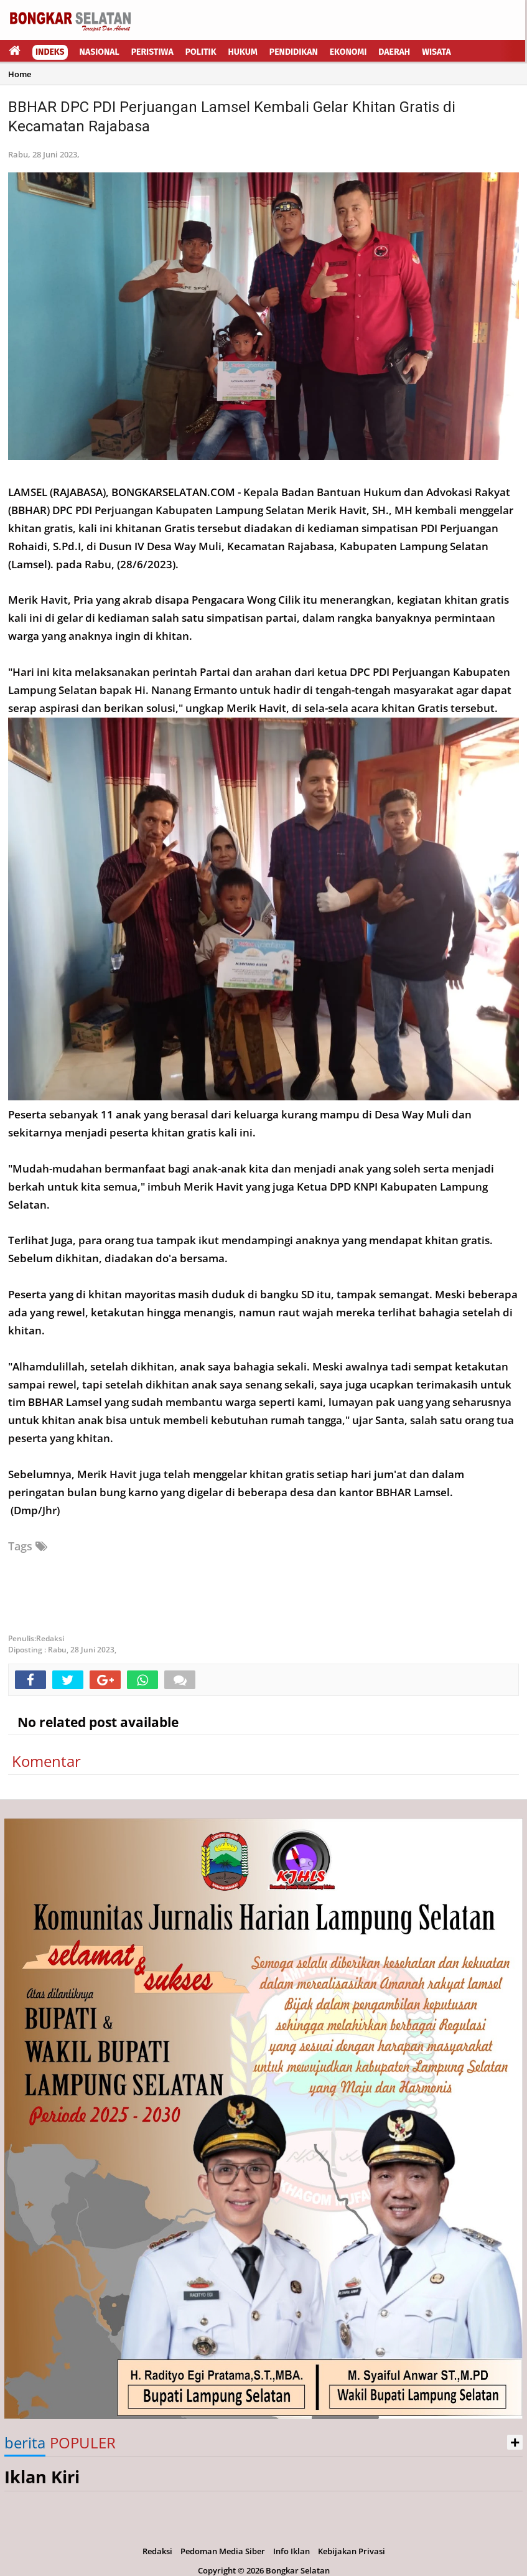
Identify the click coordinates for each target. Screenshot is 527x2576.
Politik (201, 52)
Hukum (243, 52)
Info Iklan (291, 2551)
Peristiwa (152, 52)
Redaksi (157, 2551)
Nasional (99, 52)
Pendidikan (293, 52)
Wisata (436, 52)
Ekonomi (348, 52)
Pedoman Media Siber (222, 2551)
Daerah (394, 52)
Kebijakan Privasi (351, 2551)
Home (19, 74)
